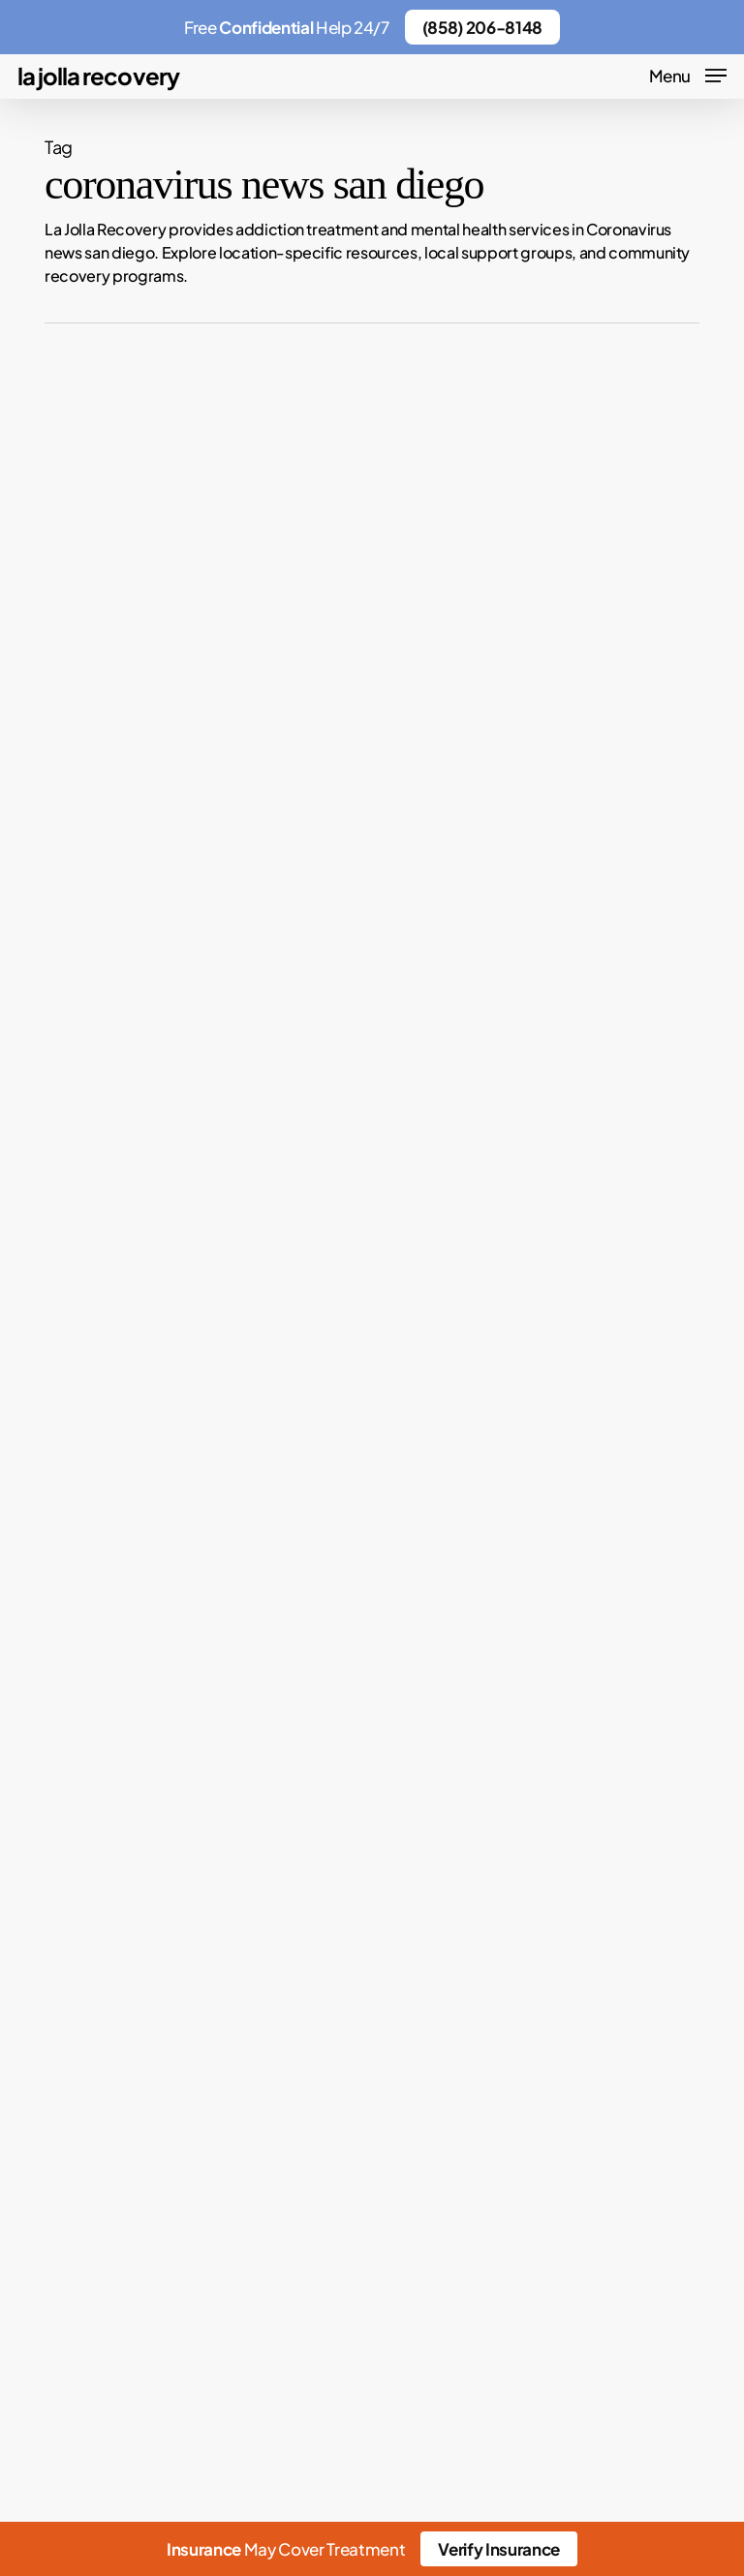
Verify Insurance (499, 2549)
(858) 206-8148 (482, 27)
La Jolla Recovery (98, 75)
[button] (688, 73)
